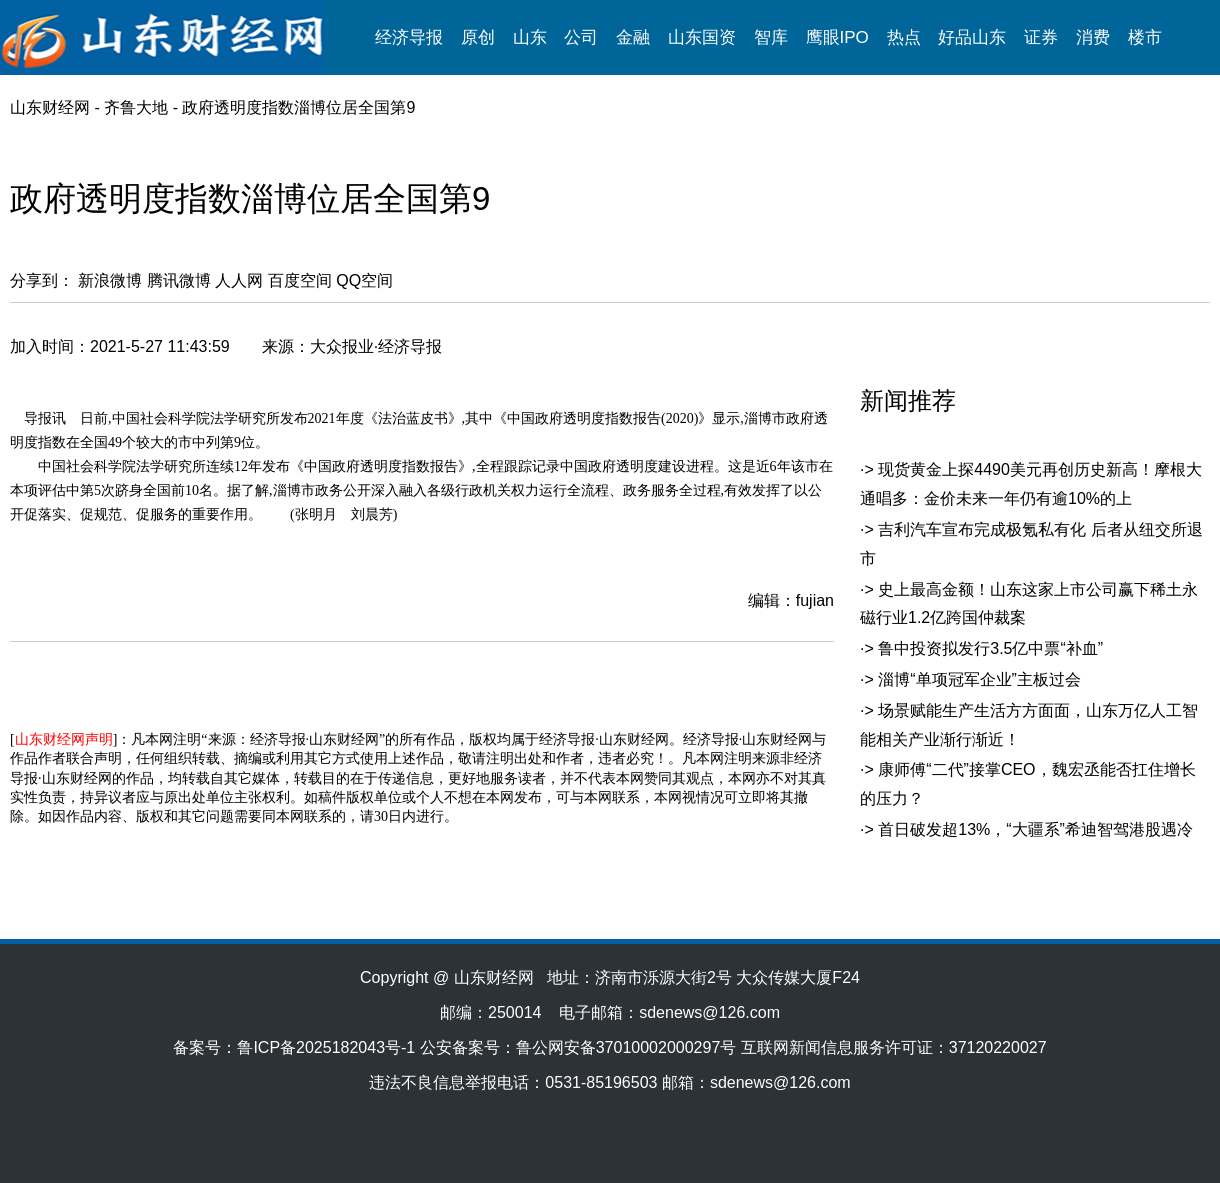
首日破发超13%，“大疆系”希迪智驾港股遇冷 (1035, 829)
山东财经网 (50, 107)
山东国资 (702, 37)
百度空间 (300, 280)
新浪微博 (110, 280)
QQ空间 (364, 280)
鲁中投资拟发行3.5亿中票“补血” (990, 648)
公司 (581, 37)
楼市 (1145, 37)
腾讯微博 (179, 280)
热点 (904, 37)
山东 (530, 37)
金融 (633, 37)
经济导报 (409, 37)
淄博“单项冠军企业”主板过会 (979, 679)
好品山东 (972, 37)
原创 (478, 37)
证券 (1041, 37)
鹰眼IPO (837, 37)
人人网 (239, 280)
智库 (771, 37)
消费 (1093, 37)
